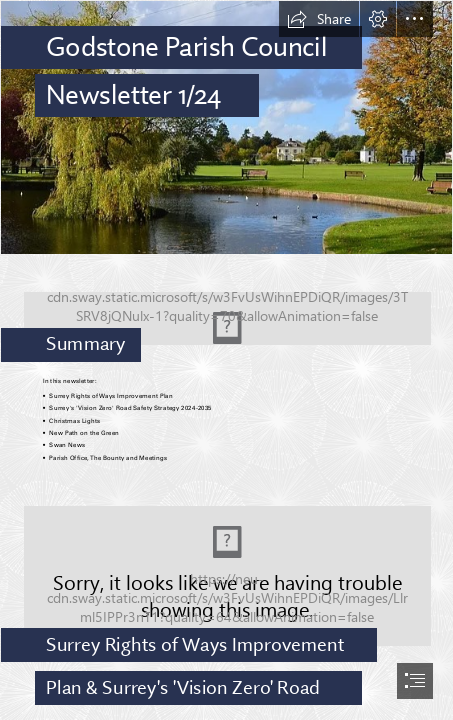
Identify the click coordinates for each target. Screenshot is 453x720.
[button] (319, 19)
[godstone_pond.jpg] (226, 127)
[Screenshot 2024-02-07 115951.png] (226, 312)
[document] (226, 360)
